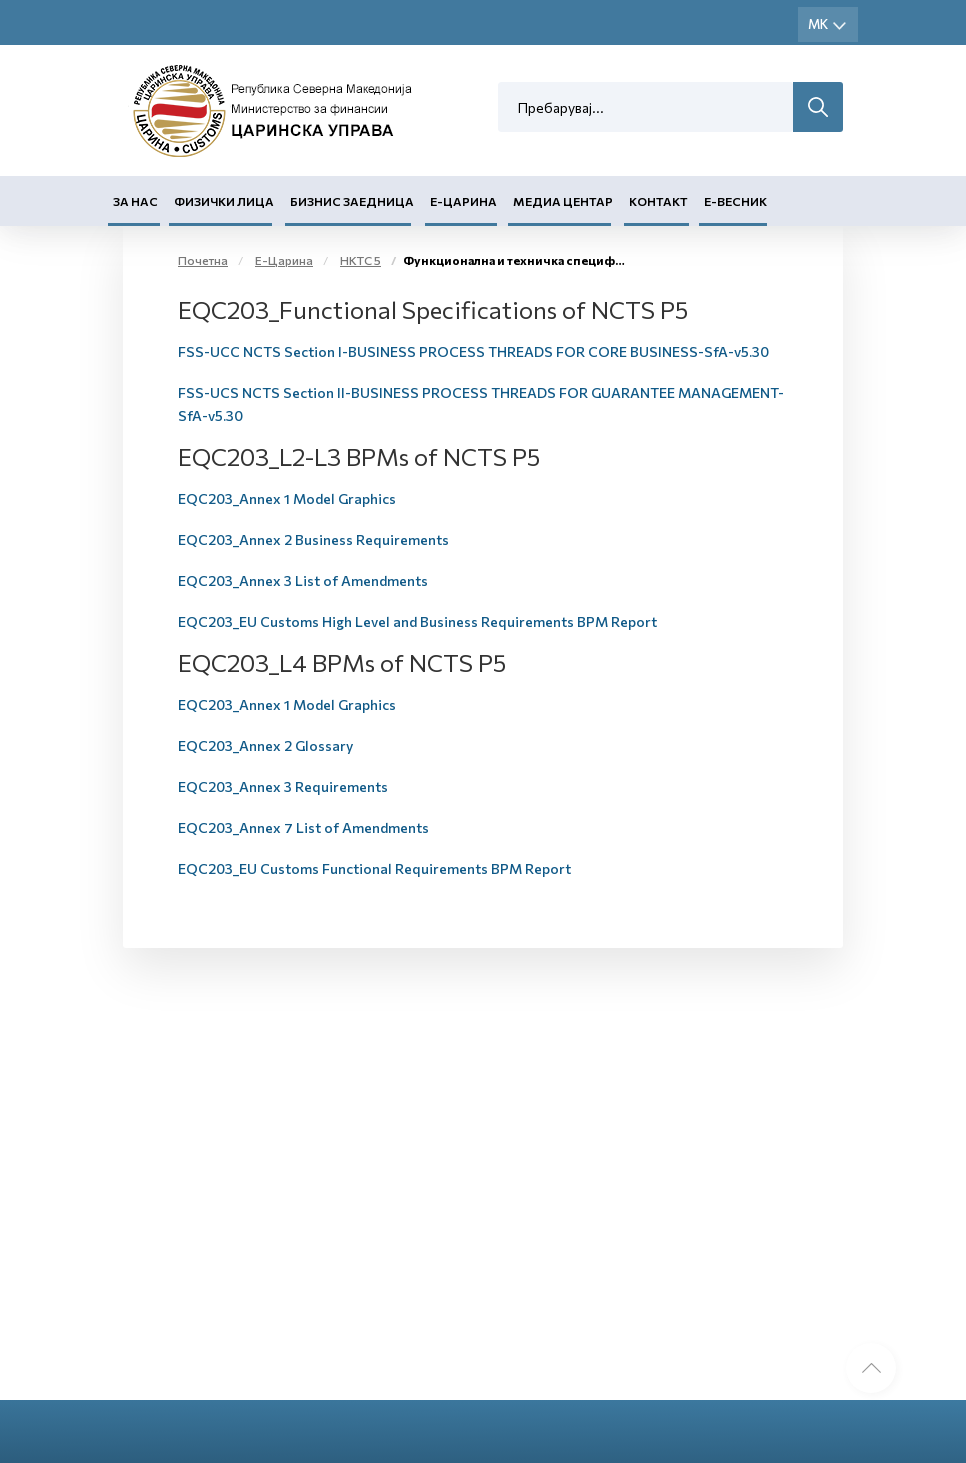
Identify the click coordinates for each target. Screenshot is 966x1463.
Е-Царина (463, 201)
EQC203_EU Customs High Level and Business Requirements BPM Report (417, 621)
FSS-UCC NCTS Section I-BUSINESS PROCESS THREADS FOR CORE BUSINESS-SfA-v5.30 (473, 351)
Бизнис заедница (352, 201)
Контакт (658, 201)
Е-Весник (735, 201)
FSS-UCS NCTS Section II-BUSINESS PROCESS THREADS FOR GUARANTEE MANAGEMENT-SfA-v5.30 (481, 404)
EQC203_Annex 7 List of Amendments (303, 827)
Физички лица (224, 201)
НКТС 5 (360, 260)
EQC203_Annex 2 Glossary (265, 745)
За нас (135, 201)
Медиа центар (563, 201)
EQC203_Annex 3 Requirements (283, 786)
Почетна (203, 260)
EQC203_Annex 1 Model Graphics (287, 498)
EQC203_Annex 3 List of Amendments (303, 580)
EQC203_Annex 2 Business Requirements (313, 539)
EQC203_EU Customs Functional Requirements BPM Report (374, 868)
